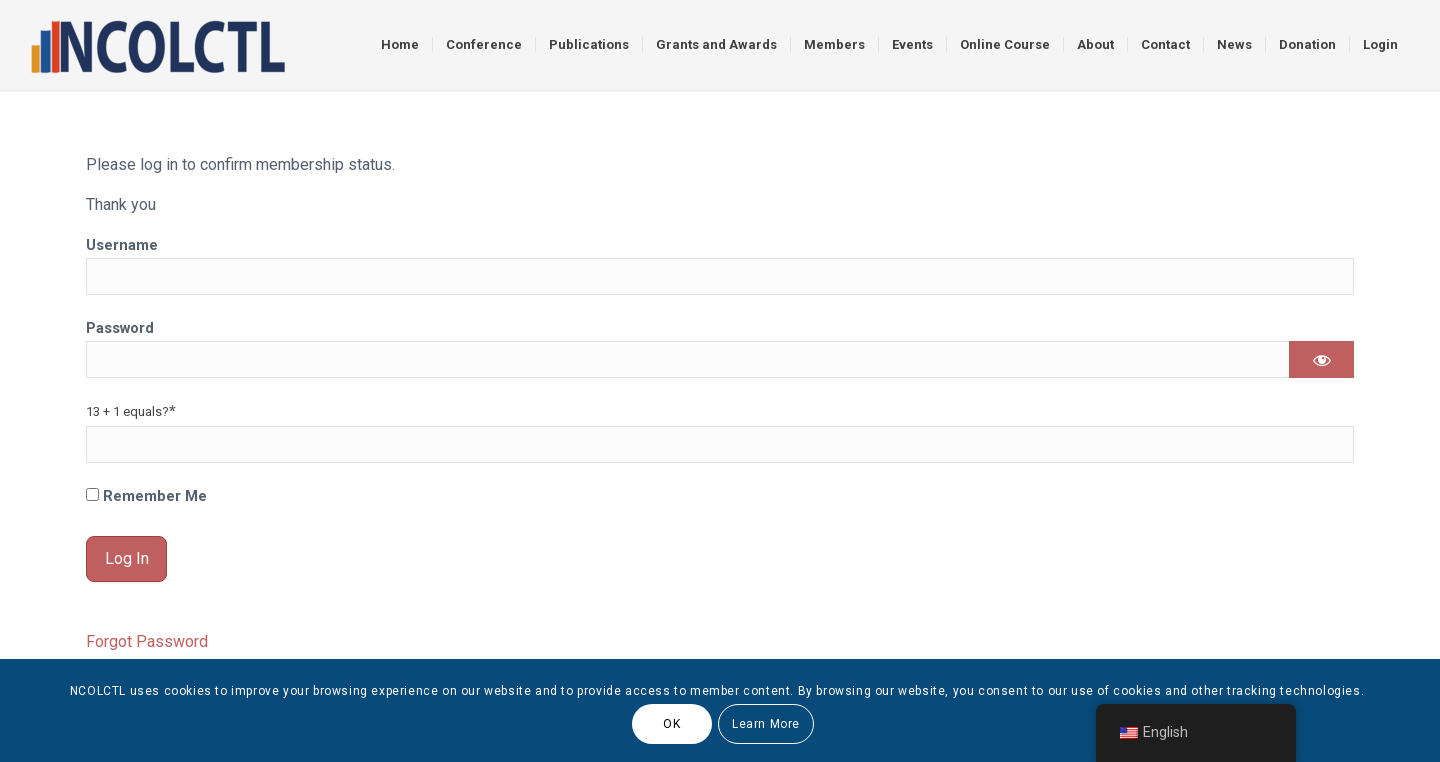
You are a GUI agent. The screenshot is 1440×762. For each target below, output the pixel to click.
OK (671, 724)
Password (120, 328)
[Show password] (1321, 359)
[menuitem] (400, 45)
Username (122, 245)
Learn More (766, 724)
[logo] (157, 45)
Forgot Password (147, 641)
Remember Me (146, 496)
